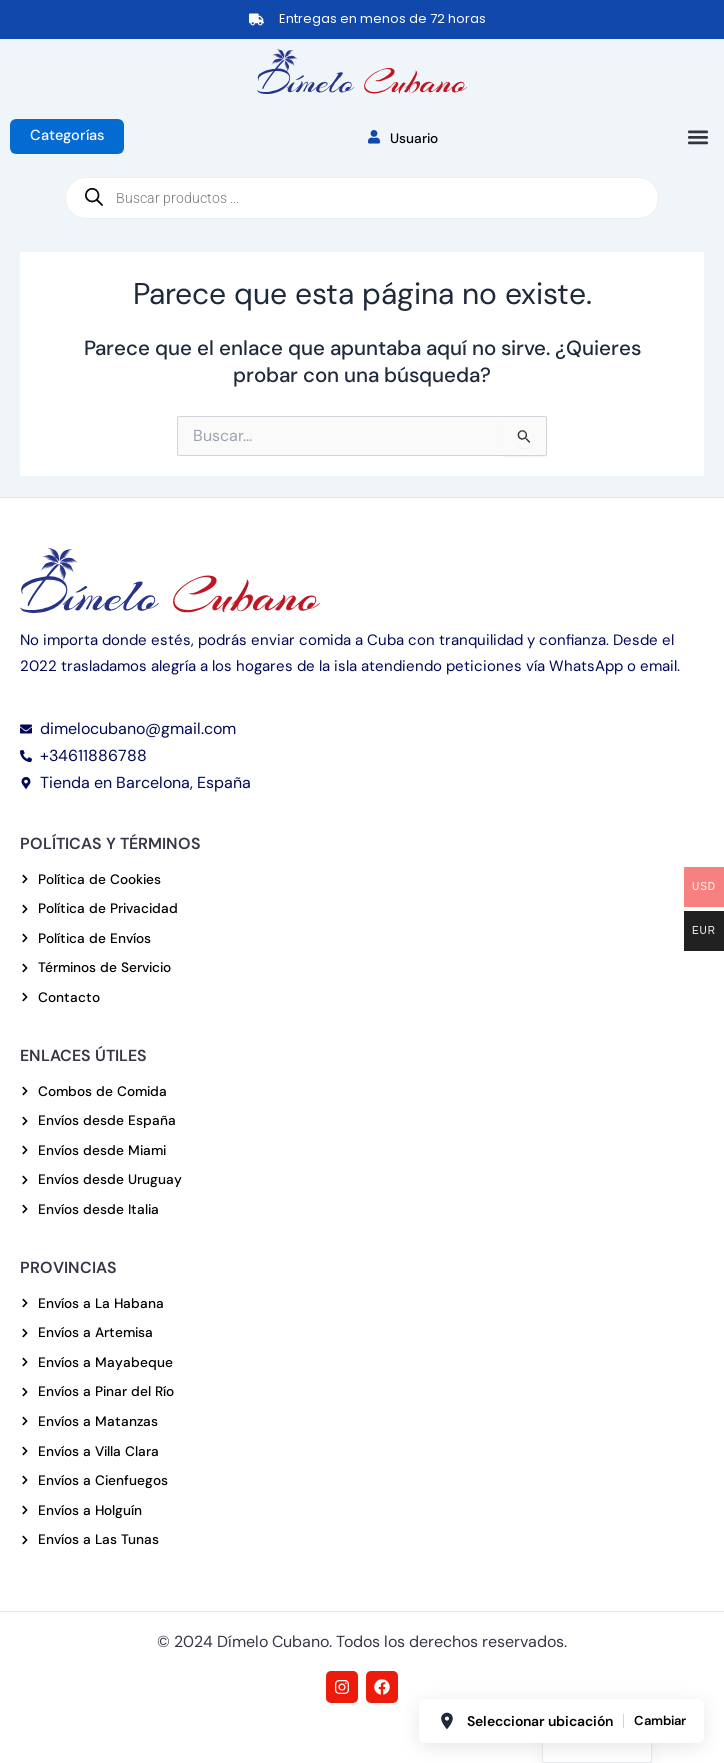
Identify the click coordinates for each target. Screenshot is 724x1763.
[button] (697, 137)
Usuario (403, 138)
